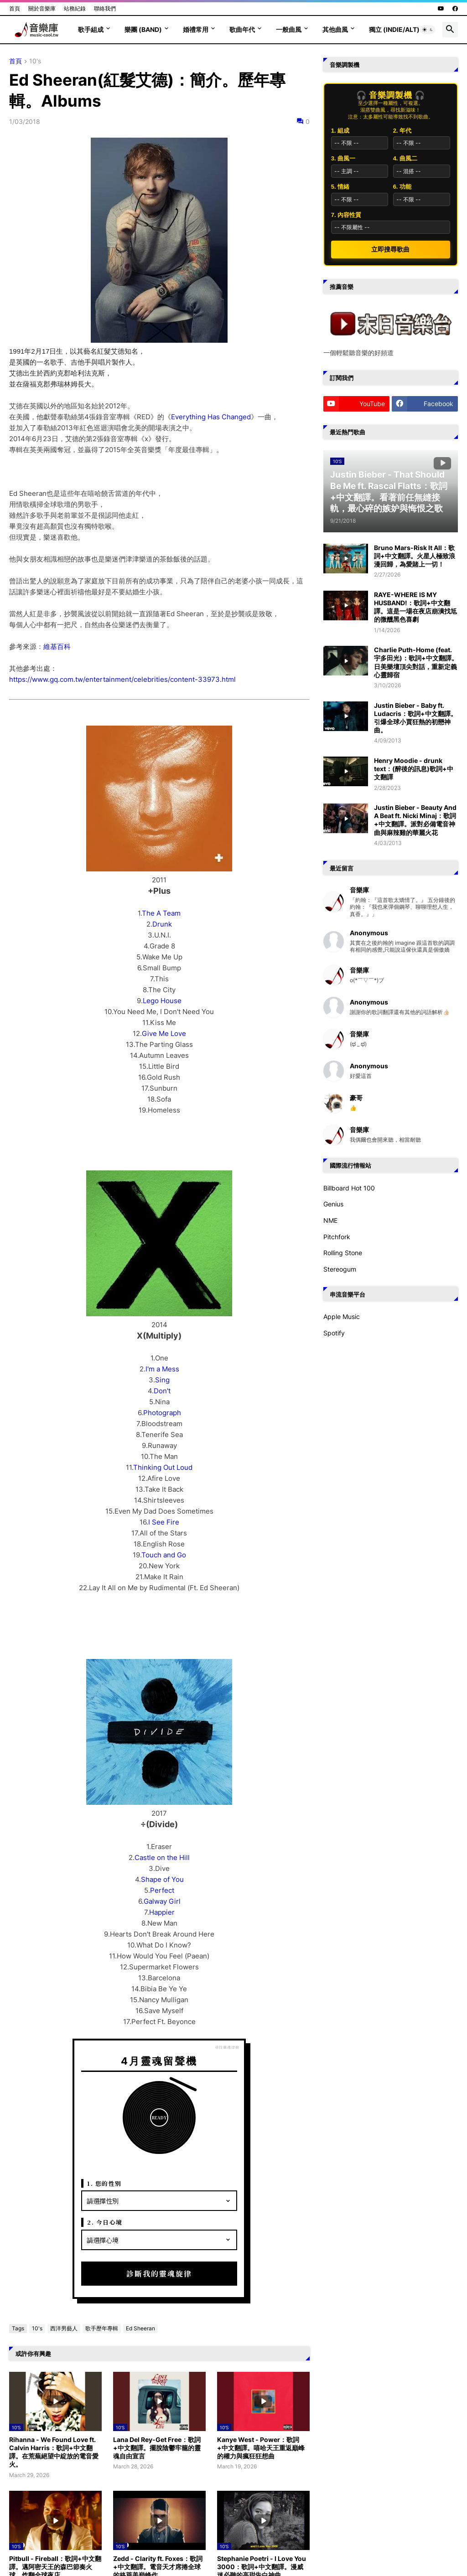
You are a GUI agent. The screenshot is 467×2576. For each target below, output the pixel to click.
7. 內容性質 (346, 214)
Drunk (162, 924)
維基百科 (57, 646)
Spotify (334, 1333)
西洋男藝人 (64, 2328)
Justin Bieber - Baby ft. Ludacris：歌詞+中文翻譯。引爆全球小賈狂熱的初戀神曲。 (415, 717)
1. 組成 (340, 130)
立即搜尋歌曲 (390, 249)
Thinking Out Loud (162, 1467)
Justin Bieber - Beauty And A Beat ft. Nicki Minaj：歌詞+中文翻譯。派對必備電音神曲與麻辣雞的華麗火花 (415, 820)
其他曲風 (335, 29)
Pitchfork (336, 1237)
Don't (162, 1390)
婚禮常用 (195, 29)
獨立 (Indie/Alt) (394, 29)
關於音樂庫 (42, 8)
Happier (162, 1912)
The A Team (161, 913)
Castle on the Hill (162, 1857)
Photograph (162, 1412)
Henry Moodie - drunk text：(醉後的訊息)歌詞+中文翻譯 (413, 769)
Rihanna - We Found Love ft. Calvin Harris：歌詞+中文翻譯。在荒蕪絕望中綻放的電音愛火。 (54, 2452)
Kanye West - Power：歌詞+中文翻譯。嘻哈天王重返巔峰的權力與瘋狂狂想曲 (261, 2448)
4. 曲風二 (405, 158)
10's (35, 61)
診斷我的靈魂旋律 (159, 2273)
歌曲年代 (242, 29)
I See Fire (163, 1522)
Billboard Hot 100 (349, 1188)
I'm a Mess (162, 1369)
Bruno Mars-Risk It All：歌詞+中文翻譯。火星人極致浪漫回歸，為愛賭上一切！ (414, 556)
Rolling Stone (342, 1253)
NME (330, 1220)
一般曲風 (288, 29)
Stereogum (339, 1269)
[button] (428, 29)
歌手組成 (91, 29)
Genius (333, 1204)
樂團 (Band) (143, 29)
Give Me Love (164, 1033)
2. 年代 (402, 130)
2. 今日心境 (105, 2222)
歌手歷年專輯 (101, 2328)
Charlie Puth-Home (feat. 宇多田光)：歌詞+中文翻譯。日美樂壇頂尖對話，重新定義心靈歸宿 (416, 662)
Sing (162, 1380)
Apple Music (341, 1316)
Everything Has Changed (211, 416)
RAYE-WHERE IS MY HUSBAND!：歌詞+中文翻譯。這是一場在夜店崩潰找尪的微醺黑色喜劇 (415, 607)
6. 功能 (402, 186)
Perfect (162, 1890)
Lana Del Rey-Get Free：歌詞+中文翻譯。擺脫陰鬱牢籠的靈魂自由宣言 (157, 2448)
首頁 (14, 8)
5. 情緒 (340, 186)
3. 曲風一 (343, 158)
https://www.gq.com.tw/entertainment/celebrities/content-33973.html (122, 679)
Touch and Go (163, 1555)
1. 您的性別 (104, 2183)
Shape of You (162, 1879)
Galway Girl (162, 1901)
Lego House (162, 1000)
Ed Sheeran (140, 2328)
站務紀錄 (75, 8)
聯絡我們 (105, 8)
